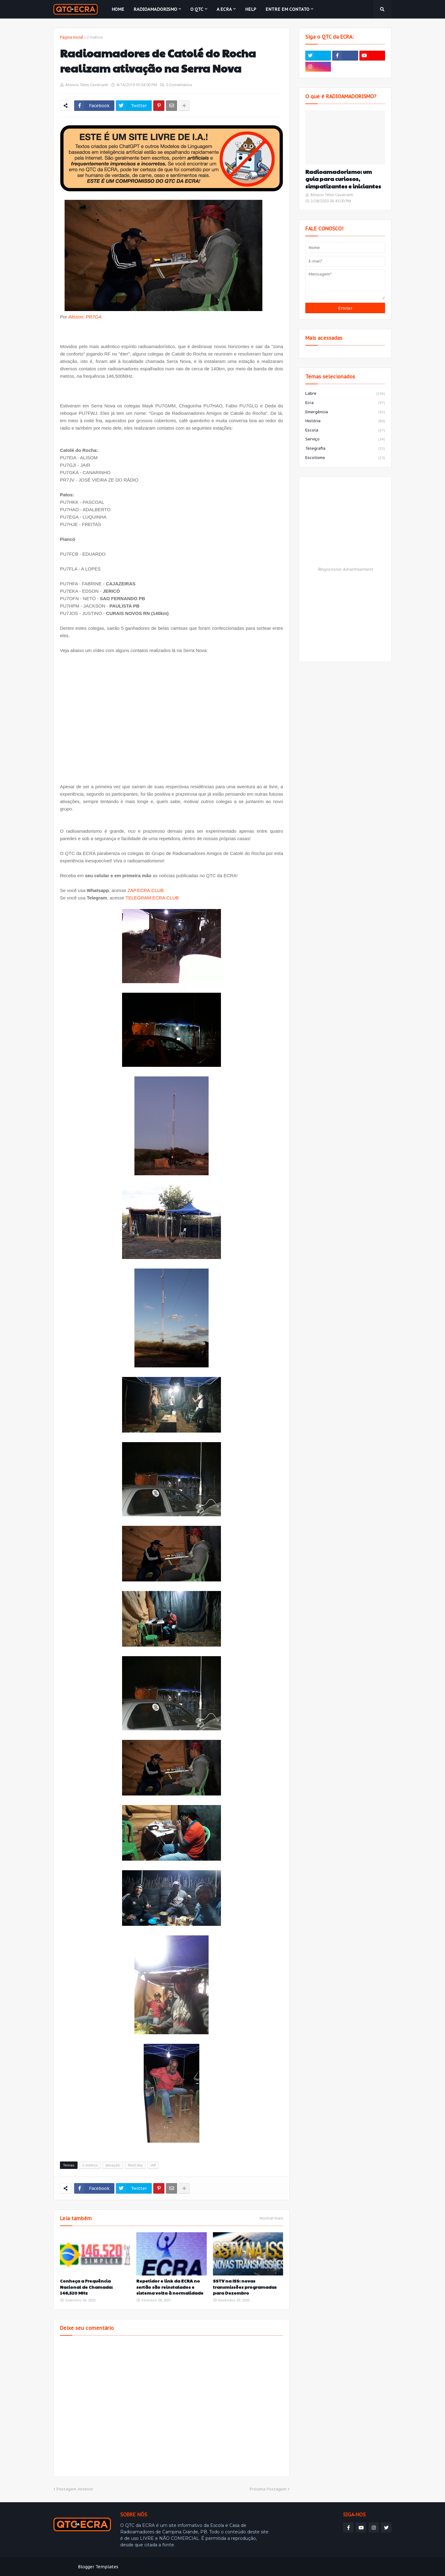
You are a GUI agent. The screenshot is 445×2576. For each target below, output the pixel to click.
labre (345, 394)
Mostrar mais (271, 2218)
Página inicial (71, 37)
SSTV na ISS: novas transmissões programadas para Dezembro (245, 2287)
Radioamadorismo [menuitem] (155, 9)
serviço (345, 439)
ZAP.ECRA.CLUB (145, 890)
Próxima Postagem (268, 2489)
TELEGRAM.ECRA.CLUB (152, 897)
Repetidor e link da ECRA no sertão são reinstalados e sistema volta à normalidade (169, 2287)
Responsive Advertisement (345, 569)
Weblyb (159, 2567)
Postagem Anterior (75, 2489)
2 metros (95, 37)
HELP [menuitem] (250, 9)
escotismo (345, 458)
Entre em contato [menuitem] (287, 9)
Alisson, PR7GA (85, 316)
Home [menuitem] (118, 9)
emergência (345, 412)
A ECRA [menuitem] (224, 9)
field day (135, 2165)
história (345, 421)
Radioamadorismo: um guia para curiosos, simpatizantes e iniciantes (343, 179)
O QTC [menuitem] (196, 9)
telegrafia (345, 449)
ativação (112, 2165)
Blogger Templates (98, 2567)
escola (345, 430)
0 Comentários (179, 84)
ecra (345, 403)
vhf (153, 2165)
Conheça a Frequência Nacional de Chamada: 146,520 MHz (86, 2287)
